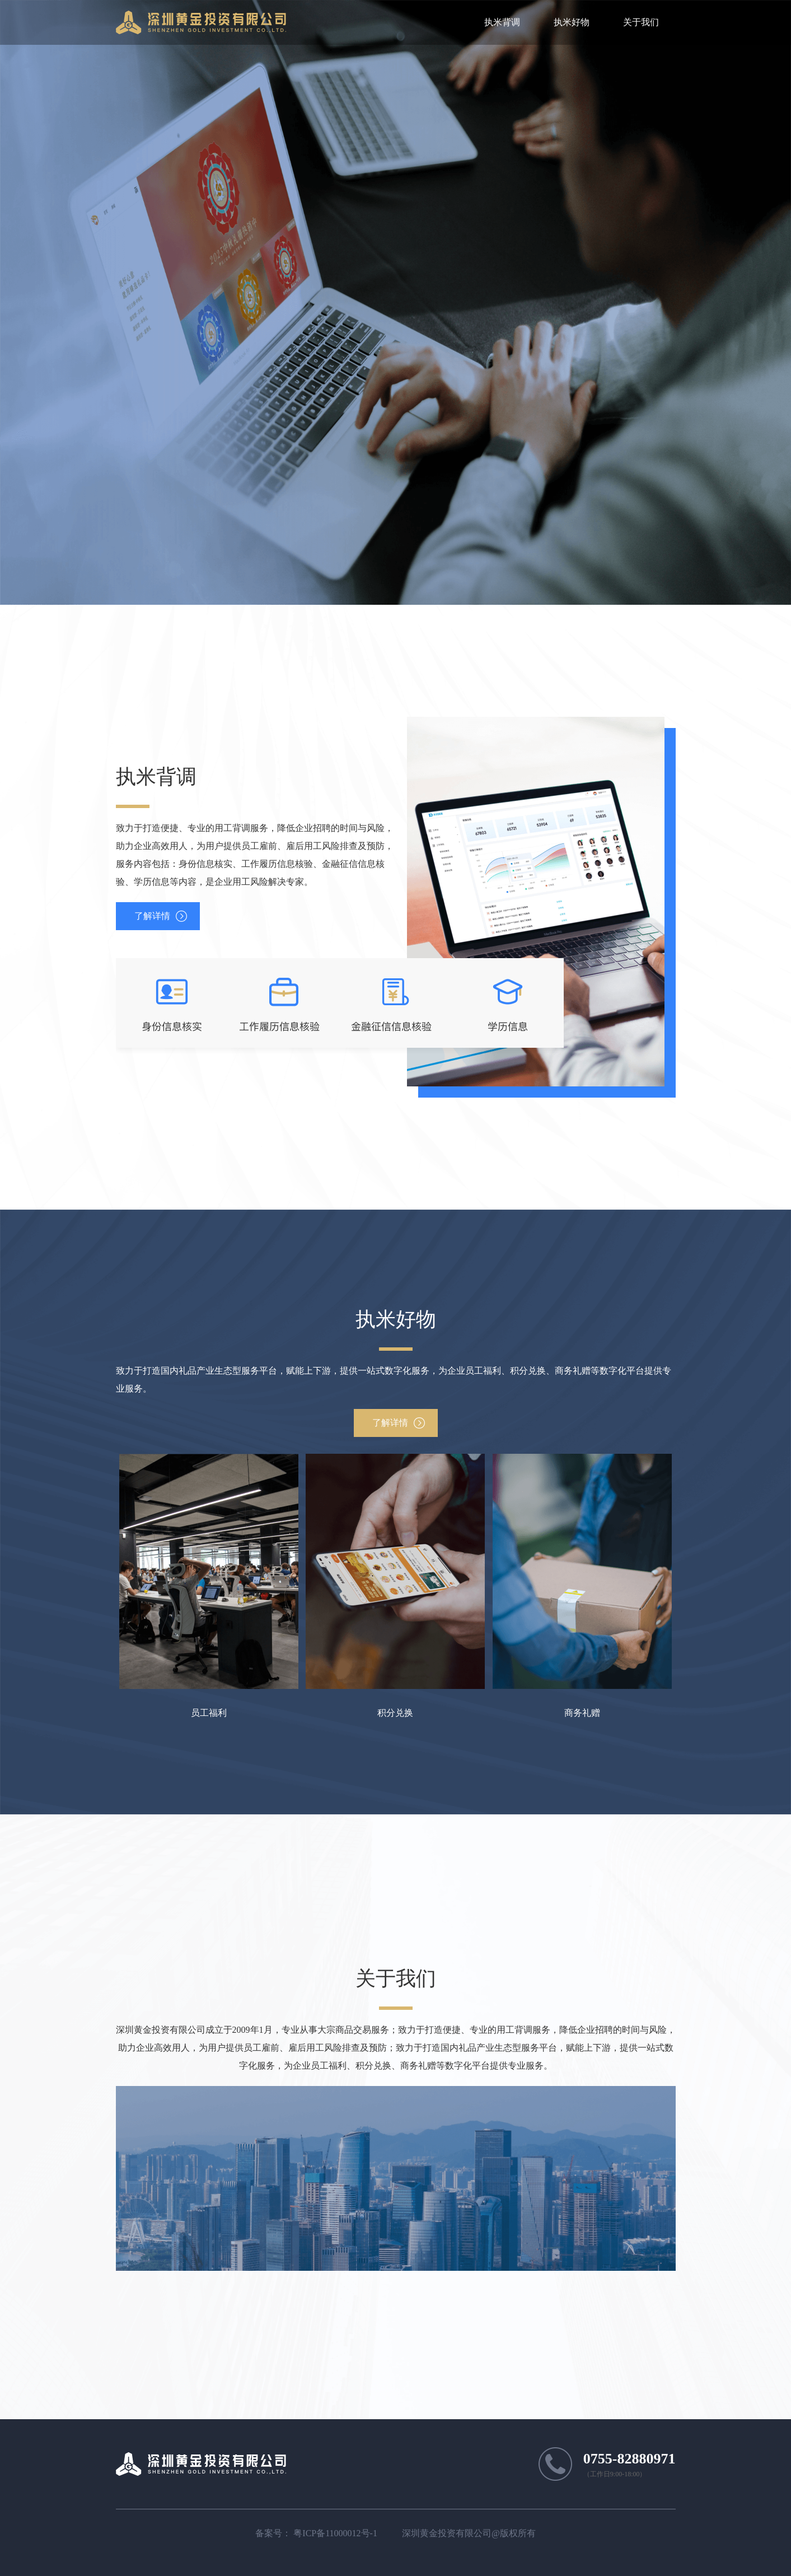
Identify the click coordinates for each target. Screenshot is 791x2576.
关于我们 (641, 22)
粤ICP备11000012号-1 (335, 2533)
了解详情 (152, 916)
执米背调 (502, 22)
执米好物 (571, 22)
